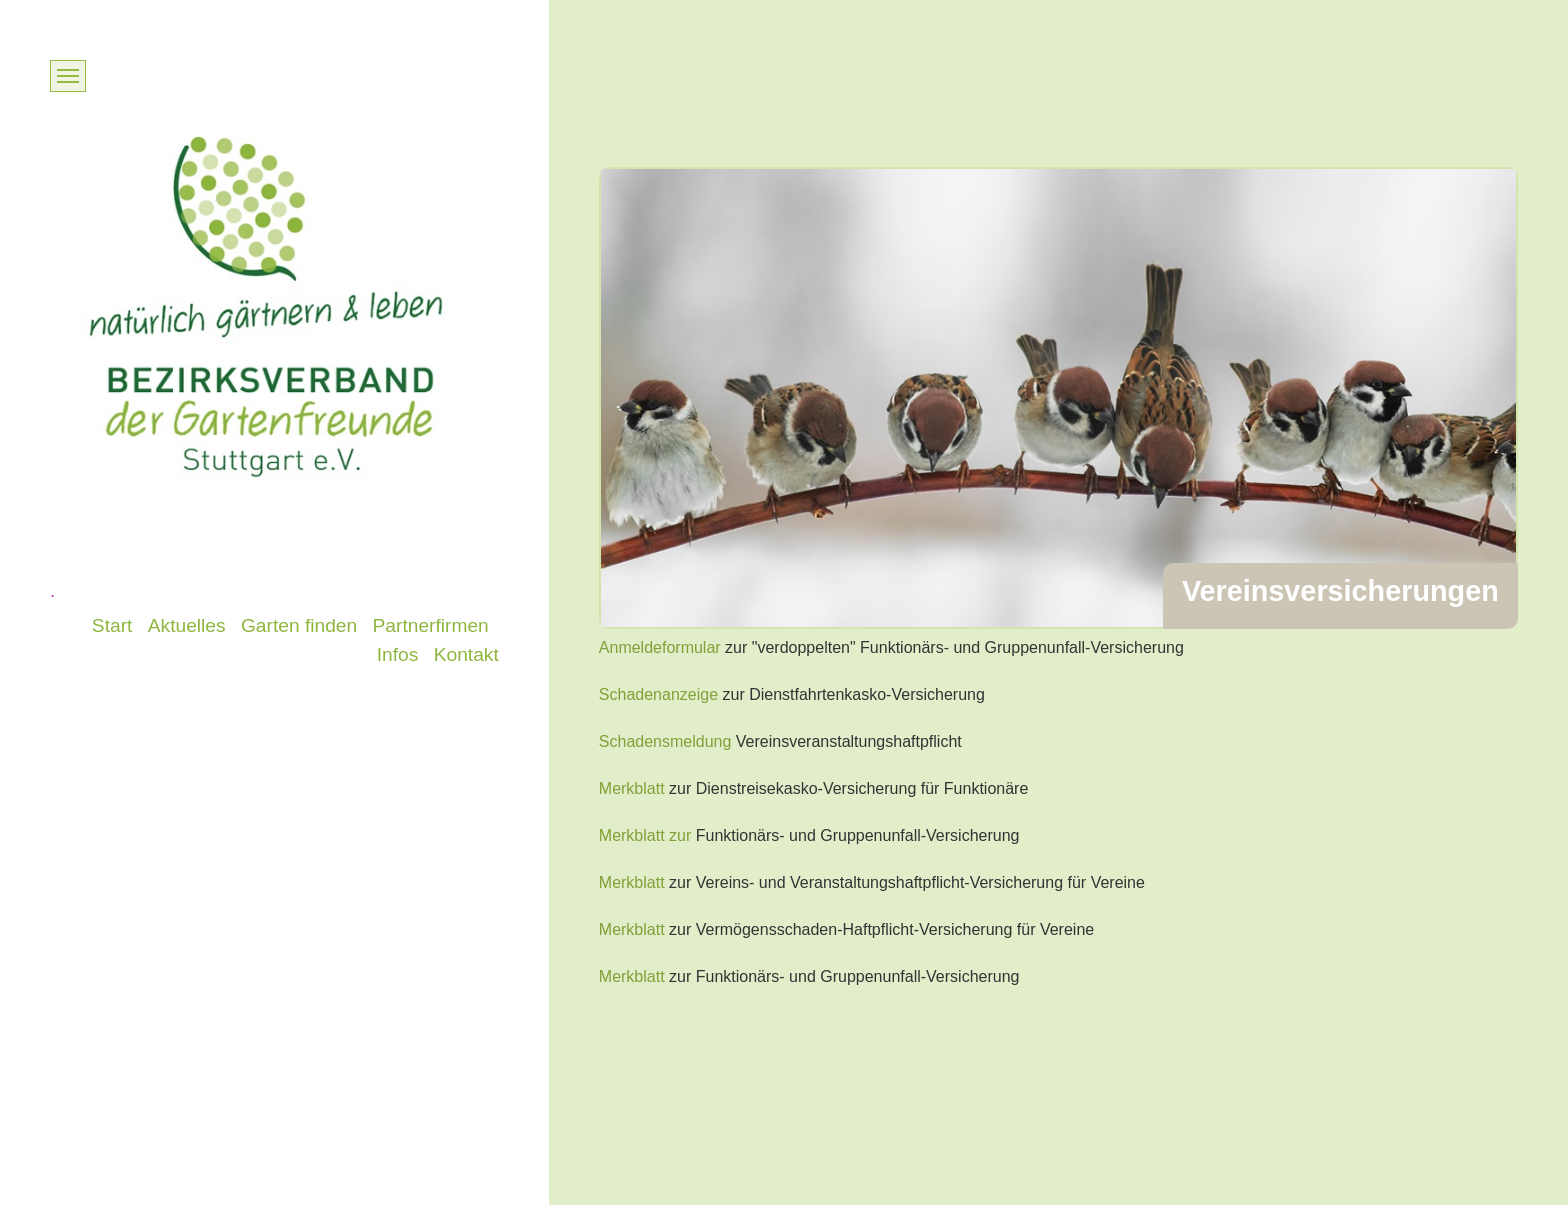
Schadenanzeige (658, 694)
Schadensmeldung (665, 741)
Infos (1391, 85)
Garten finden (1148, 85)
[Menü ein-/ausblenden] (68, 76)
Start (938, 85)
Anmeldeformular (660, 647)
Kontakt (1476, 85)
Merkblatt (632, 788)
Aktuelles (1027, 85)
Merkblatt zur (645, 835)
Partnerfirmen (1285, 85)
